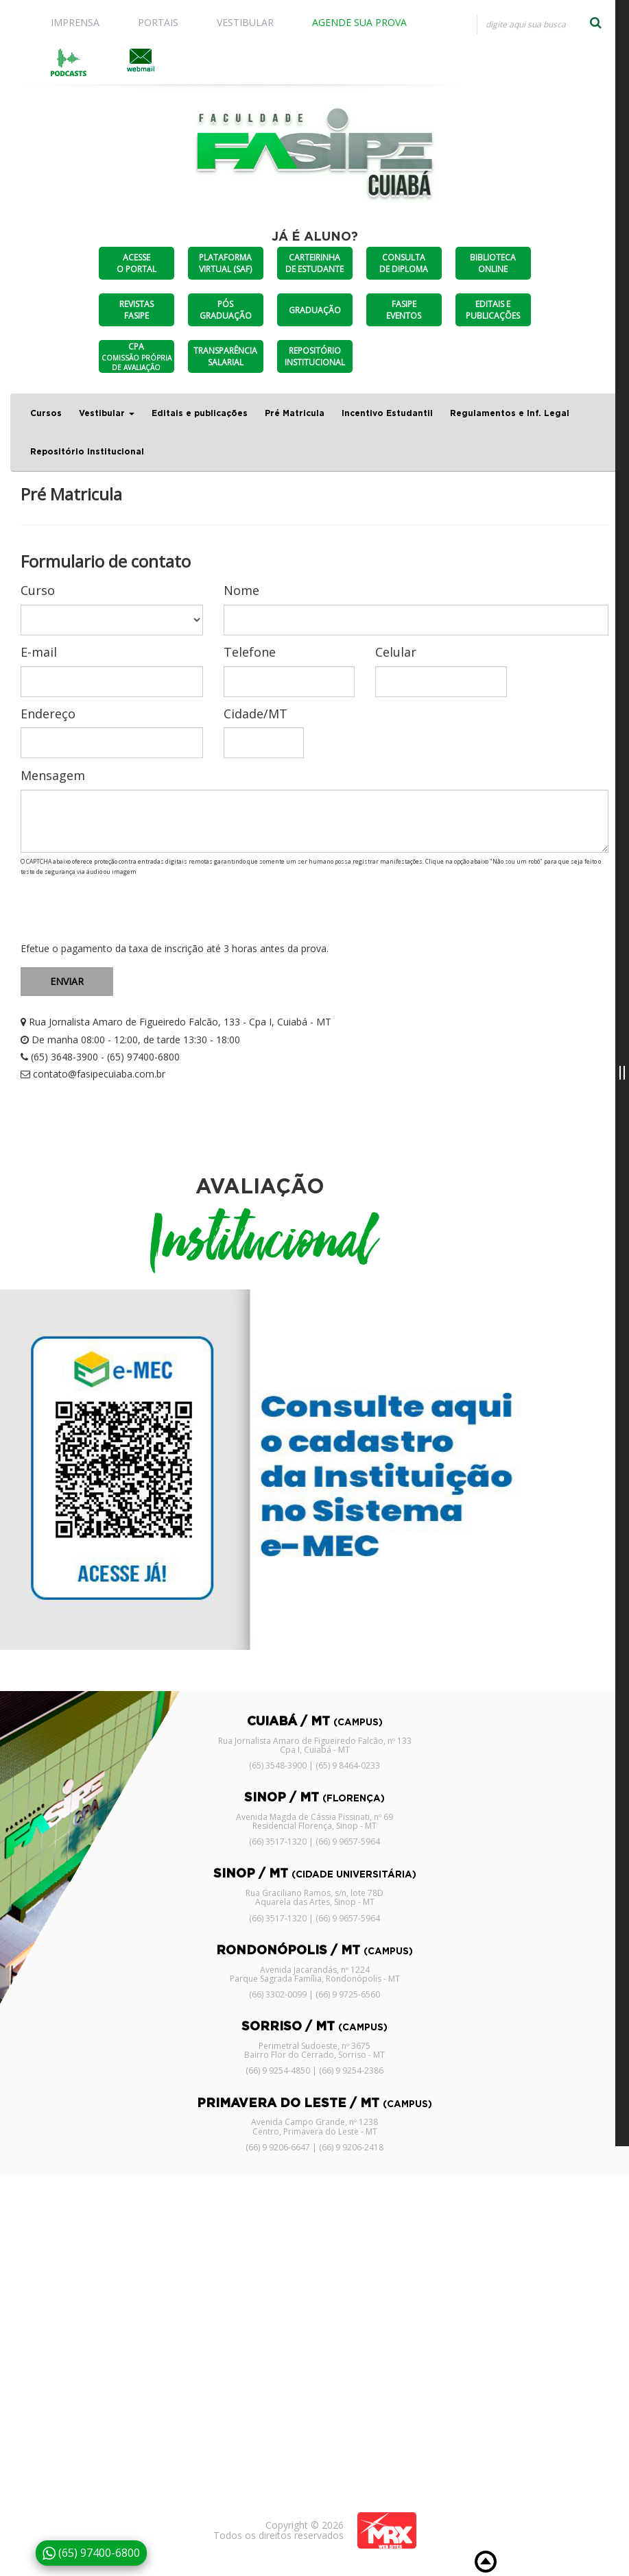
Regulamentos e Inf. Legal (509, 413)
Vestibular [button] (106, 413)
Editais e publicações (200, 413)
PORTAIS (158, 22)
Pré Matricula (294, 413)
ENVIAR (67, 981)
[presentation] (125, 909)
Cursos (46, 413)
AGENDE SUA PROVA (359, 22)
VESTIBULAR (245, 22)
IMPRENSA (75, 22)
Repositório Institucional (87, 452)
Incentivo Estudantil (387, 413)
